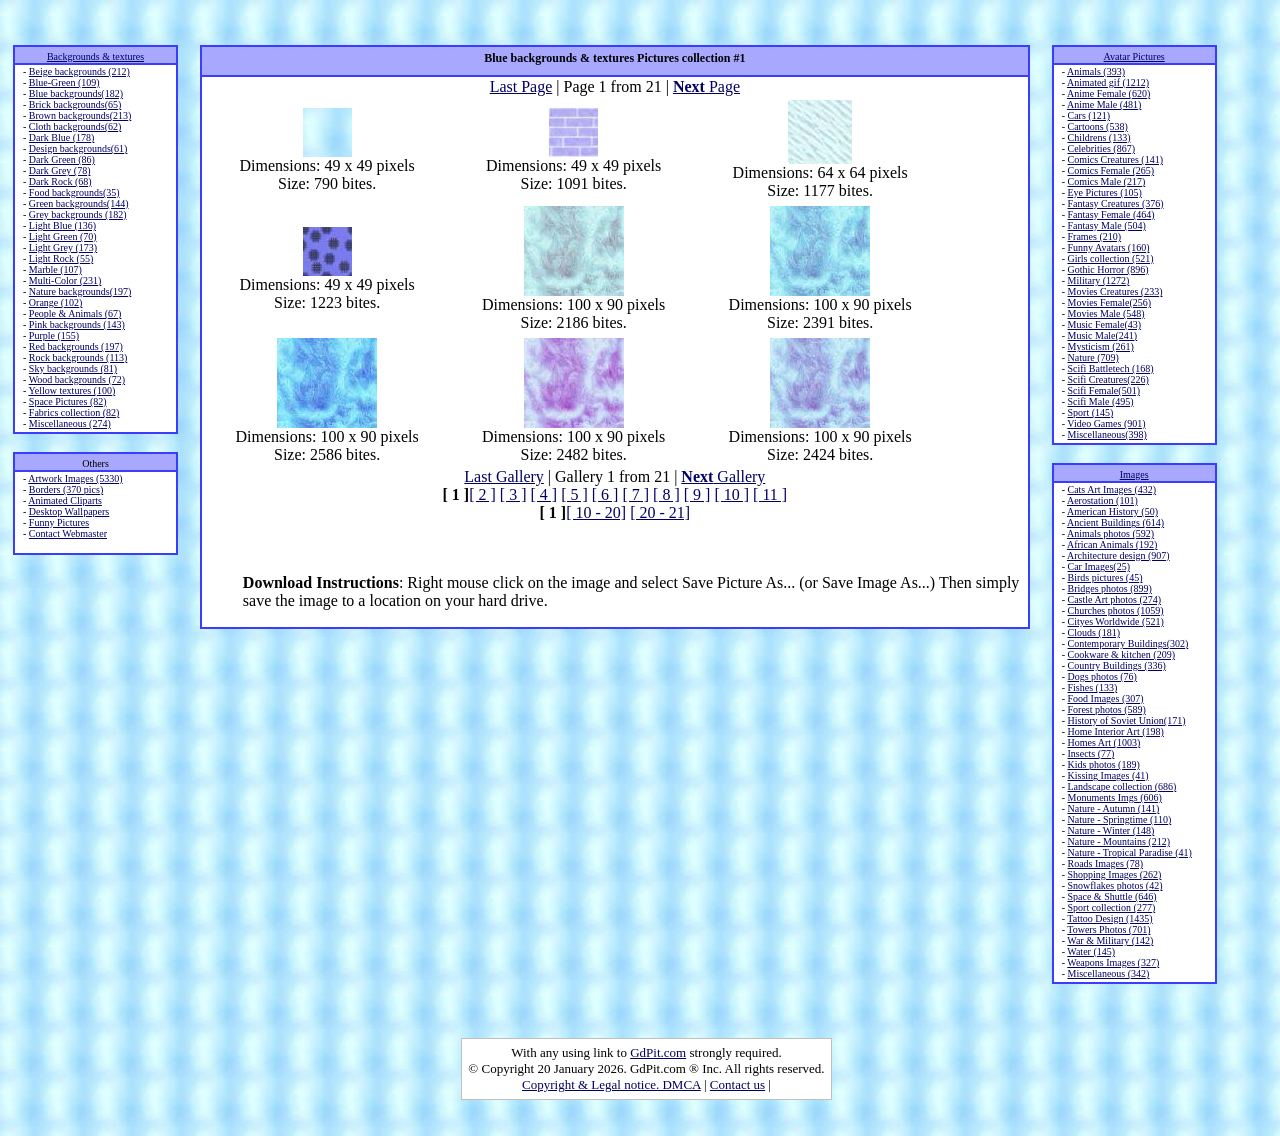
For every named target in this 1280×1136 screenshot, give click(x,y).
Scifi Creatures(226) (1107, 379)
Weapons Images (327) (1113, 962)
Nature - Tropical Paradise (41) (1129, 852)
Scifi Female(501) (1103, 390)
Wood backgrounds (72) (77, 379)
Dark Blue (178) (62, 137)
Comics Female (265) (1110, 170)
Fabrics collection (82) (74, 412)
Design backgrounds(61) (78, 148)
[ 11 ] (770, 494)
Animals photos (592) (1110, 533)
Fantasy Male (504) (1106, 225)
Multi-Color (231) (65, 280)
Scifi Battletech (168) (1110, 368)
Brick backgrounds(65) (75, 104)
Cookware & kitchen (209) (1120, 654)
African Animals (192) (1112, 544)
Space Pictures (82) (68, 401)
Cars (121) (1088, 115)
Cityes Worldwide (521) (1115, 621)
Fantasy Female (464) (1110, 214)
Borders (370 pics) (66, 489)
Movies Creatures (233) (1114, 291)
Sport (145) (1090, 412)
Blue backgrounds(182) (76, 93)
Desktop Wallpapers (69, 511)
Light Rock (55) (61, 258)
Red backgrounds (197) (76, 346)
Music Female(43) (1104, 324)
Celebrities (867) (1100, 148)
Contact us (737, 1084)
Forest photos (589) (1106, 709)
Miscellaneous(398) (1106, 434)
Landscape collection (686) (1121, 786)
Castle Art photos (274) (1114, 599)
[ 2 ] (482, 494)
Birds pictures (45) (1104, 577)
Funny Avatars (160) (1108, 247)
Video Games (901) (1106, 423)
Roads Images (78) (1105, 863)
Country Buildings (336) (1116, 665)
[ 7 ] (635, 494)
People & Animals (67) (75, 313)
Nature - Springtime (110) (1119, 819)
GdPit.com (658, 1052)
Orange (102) (56, 302)
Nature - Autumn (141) (1113, 808)
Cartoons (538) (1097, 126)
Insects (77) (1090, 753)
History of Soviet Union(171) (1126, 720)
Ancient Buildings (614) (1115, 522)
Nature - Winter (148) (1110, 830)
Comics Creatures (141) (1115, 159)
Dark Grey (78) (60, 170)
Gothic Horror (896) (1107, 269)
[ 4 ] (543, 494)
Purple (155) (54, 335)
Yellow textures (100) (71, 390)
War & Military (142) (1110, 940)
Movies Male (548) (1105, 313)
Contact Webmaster (68, 533)
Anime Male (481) (1104, 104)
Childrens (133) (1098, 137)
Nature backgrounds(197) (80, 291)
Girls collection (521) (1110, 258)
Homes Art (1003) (1103, 742)
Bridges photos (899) (1109, 588)
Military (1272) (1098, 280)
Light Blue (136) (62, 225)
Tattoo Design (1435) (1109, 918)
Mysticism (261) (1100, 346)
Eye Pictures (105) (1104, 192)
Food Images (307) (1105, 698)
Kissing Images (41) (1107, 775)
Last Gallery (504, 476)
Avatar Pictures (1134, 56)
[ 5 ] (574, 494)
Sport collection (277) (1111, 907)
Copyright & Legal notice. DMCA (611, 1084)
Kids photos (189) (1103, 764)
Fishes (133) (1092, 687)
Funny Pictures (59, 522)
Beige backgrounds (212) (79, 71)
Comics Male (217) (1106, 181)
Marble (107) (55, 269)
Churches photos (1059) (1115, 610)
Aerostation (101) (1102, 500)
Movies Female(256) (1109, 302)
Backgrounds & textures (95, 56)
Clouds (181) (1093, 632)
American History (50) (1112, 511)
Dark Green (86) (62, 159)
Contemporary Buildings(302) (1127, 643)
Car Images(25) (1098, 566)
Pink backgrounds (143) (77, 324)
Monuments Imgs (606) (1114, 797)
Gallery (723, 476)
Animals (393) (1096, 71)
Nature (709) (1092, 357)
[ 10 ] (731, 494)
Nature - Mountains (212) (1118, 841)
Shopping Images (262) (1114, 874)
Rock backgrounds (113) (78, 357)
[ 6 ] (605, 494)
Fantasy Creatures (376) (1115, 203)
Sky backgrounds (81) (73, 368)
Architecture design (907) (1118, 555)
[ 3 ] (513, 494)
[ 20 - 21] (660, 512)
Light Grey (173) (63, 247)
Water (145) (1091, 951)
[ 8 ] (666, 494)
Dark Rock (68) (60, 181)
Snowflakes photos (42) (1114, 885)
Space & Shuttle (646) (1111, 896)
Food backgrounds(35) (74, 192)
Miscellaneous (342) (1108, 973)
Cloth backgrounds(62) (75, 126)
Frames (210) (1094, 236)
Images (1134, 474)
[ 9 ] (697, 494)
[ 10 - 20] (596, 512)
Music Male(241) (1102, 335)
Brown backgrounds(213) (80, 115)
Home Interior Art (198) (1115, 731)
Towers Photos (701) (1108, 929)
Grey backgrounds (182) (78, 214)
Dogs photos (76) (1101, 676)
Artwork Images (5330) (75, 478)
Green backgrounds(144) (79, 203)
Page (706, 86)
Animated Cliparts (65, 500)
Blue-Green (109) (64, 82)
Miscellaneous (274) (70, 423)
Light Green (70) (63, 236)
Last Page (521, 86)
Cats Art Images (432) (1111, 489)
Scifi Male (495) (1100, 401)
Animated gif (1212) (1108, 82)
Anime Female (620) (1108, 93)
